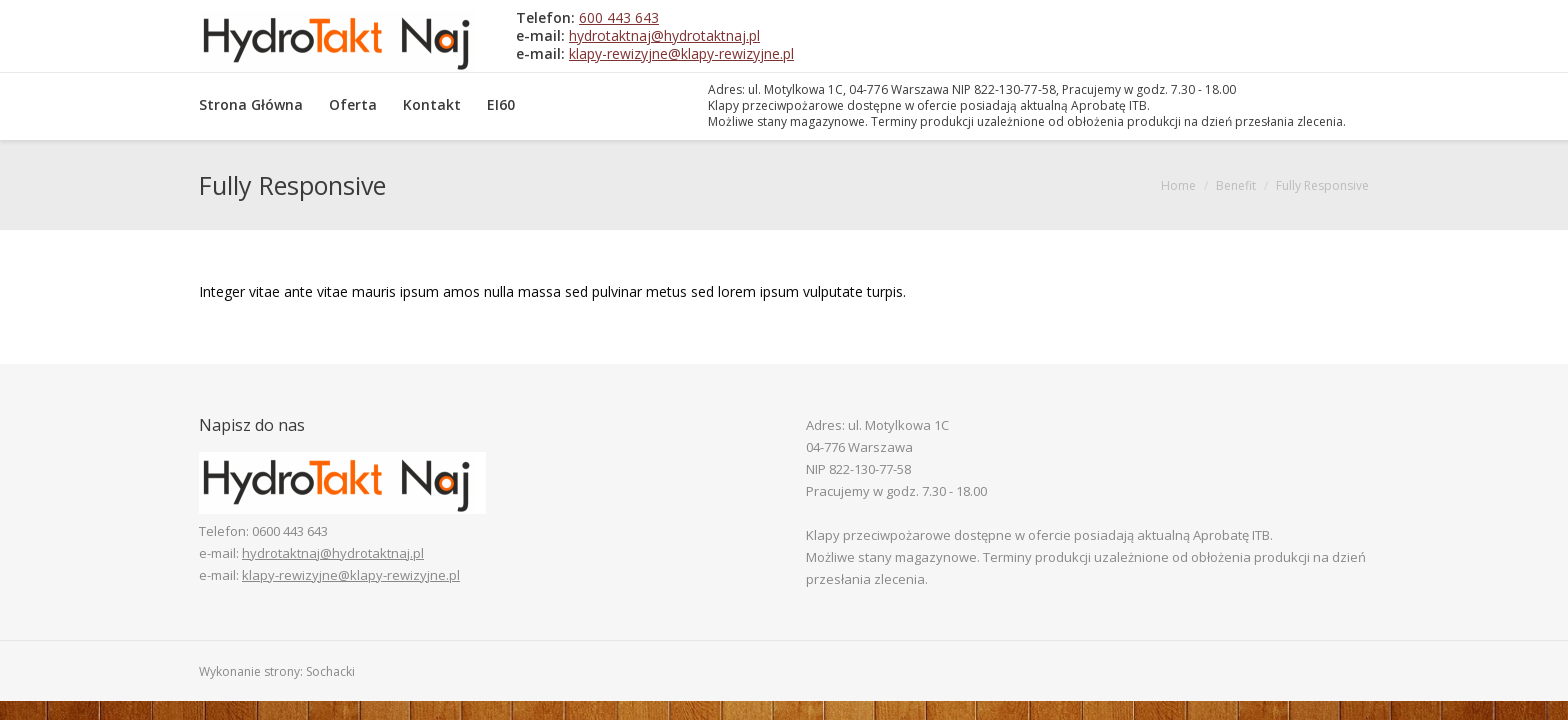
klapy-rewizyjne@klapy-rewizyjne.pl (681, 53)
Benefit (1236, 185)
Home (1178, 185)
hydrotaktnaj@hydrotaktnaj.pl (664, 35)
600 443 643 (619, 17)
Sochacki (330, 671)
